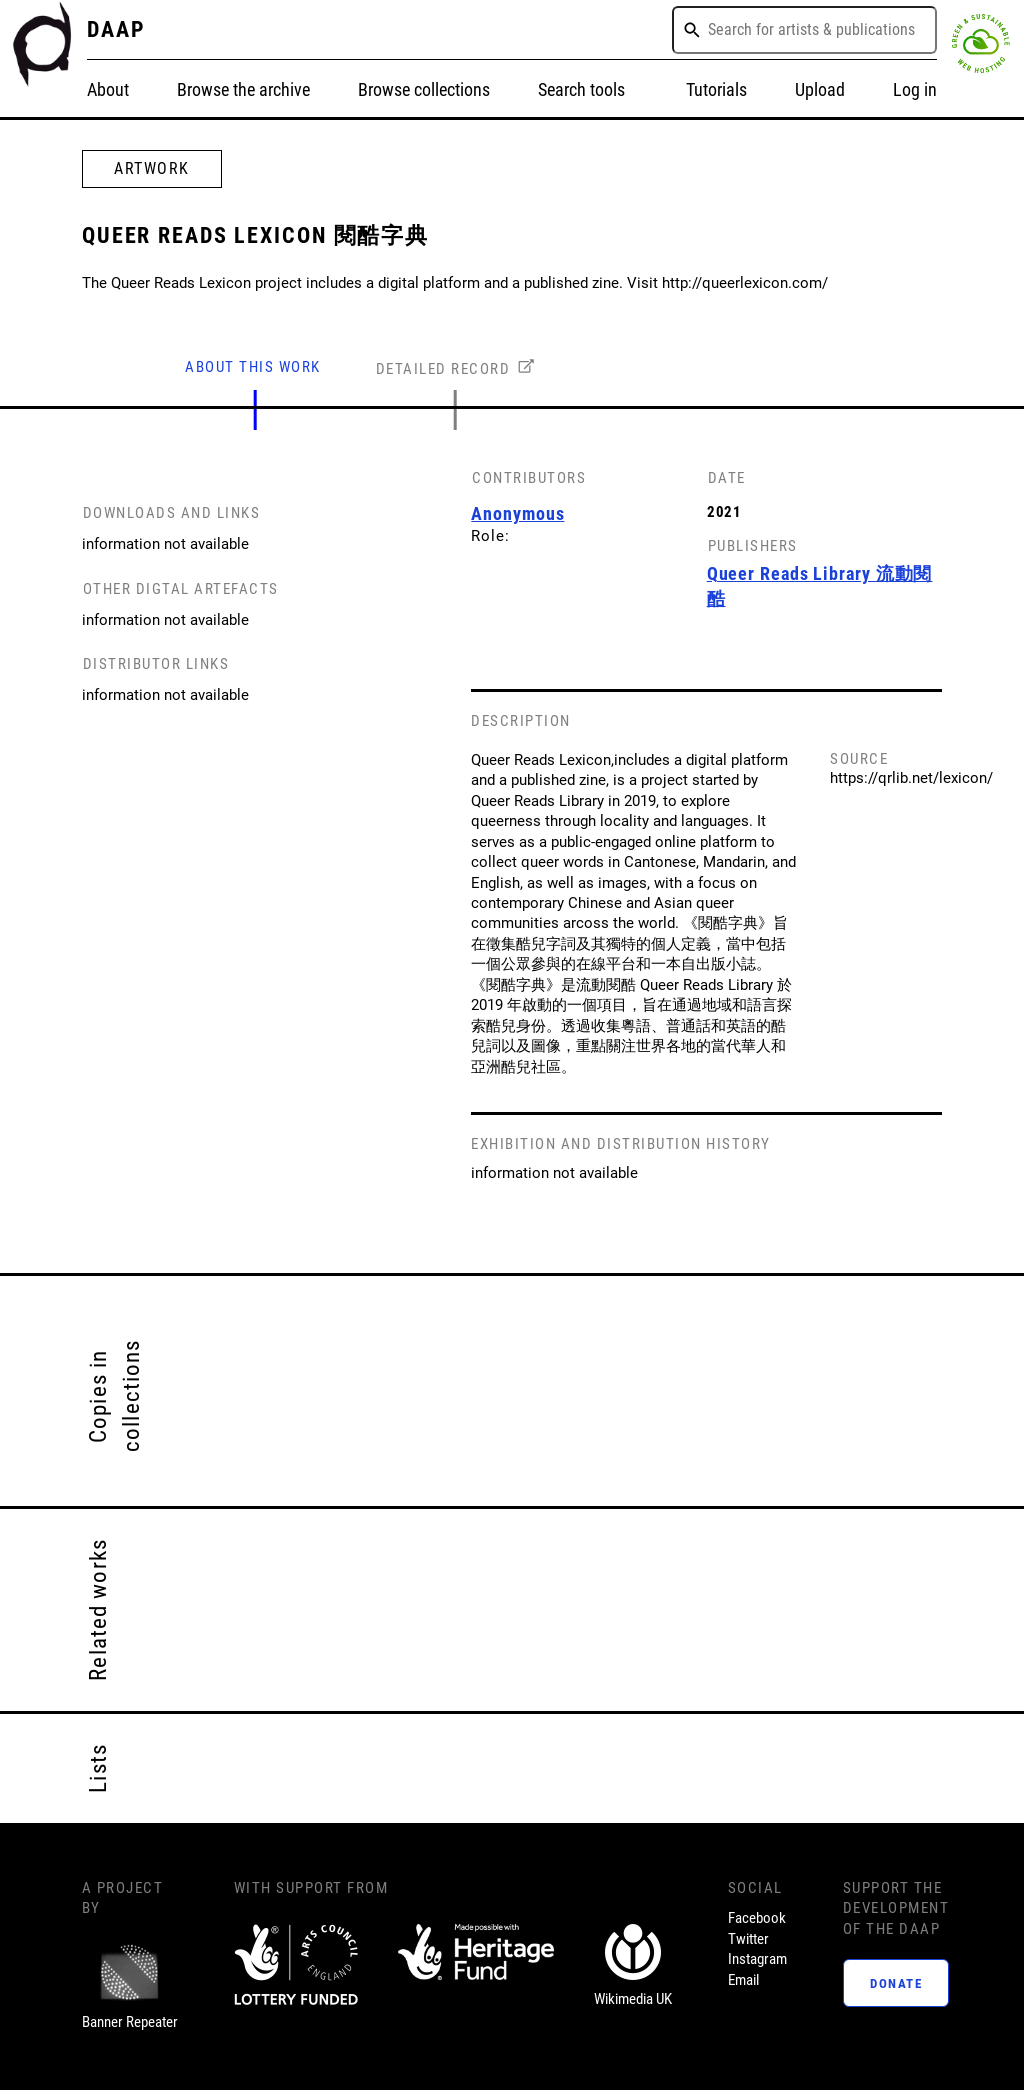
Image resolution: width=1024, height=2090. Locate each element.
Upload (820, 90)
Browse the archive (243, 90)
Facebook (757, 1918)
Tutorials (716, 90)
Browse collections (424, 90)
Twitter (748, 1939)
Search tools (581, 90)
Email (743, 1980)
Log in (915, 90)
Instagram (757, 1959)
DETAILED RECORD (443, 369)
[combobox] (804, 30)
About (108, 90)
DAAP (116, 29)
